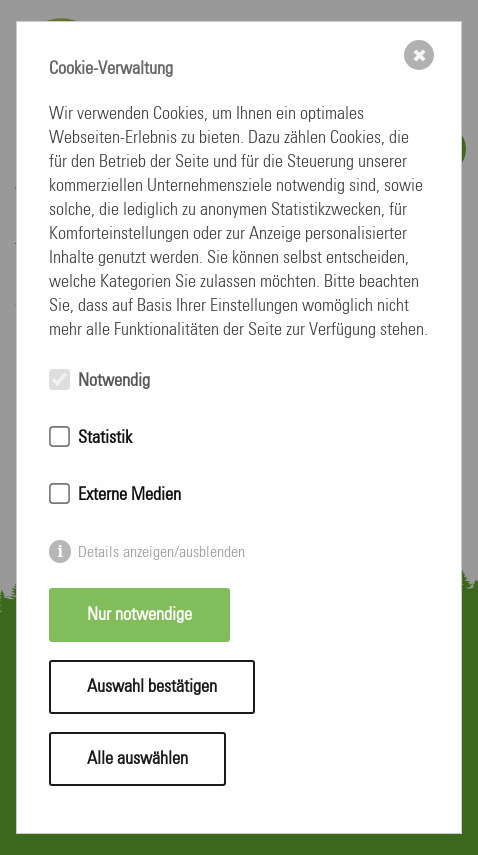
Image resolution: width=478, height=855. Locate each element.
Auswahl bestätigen (152, 687)
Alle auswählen (137, 759)
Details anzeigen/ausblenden (161, 552)
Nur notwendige (139, 615)
